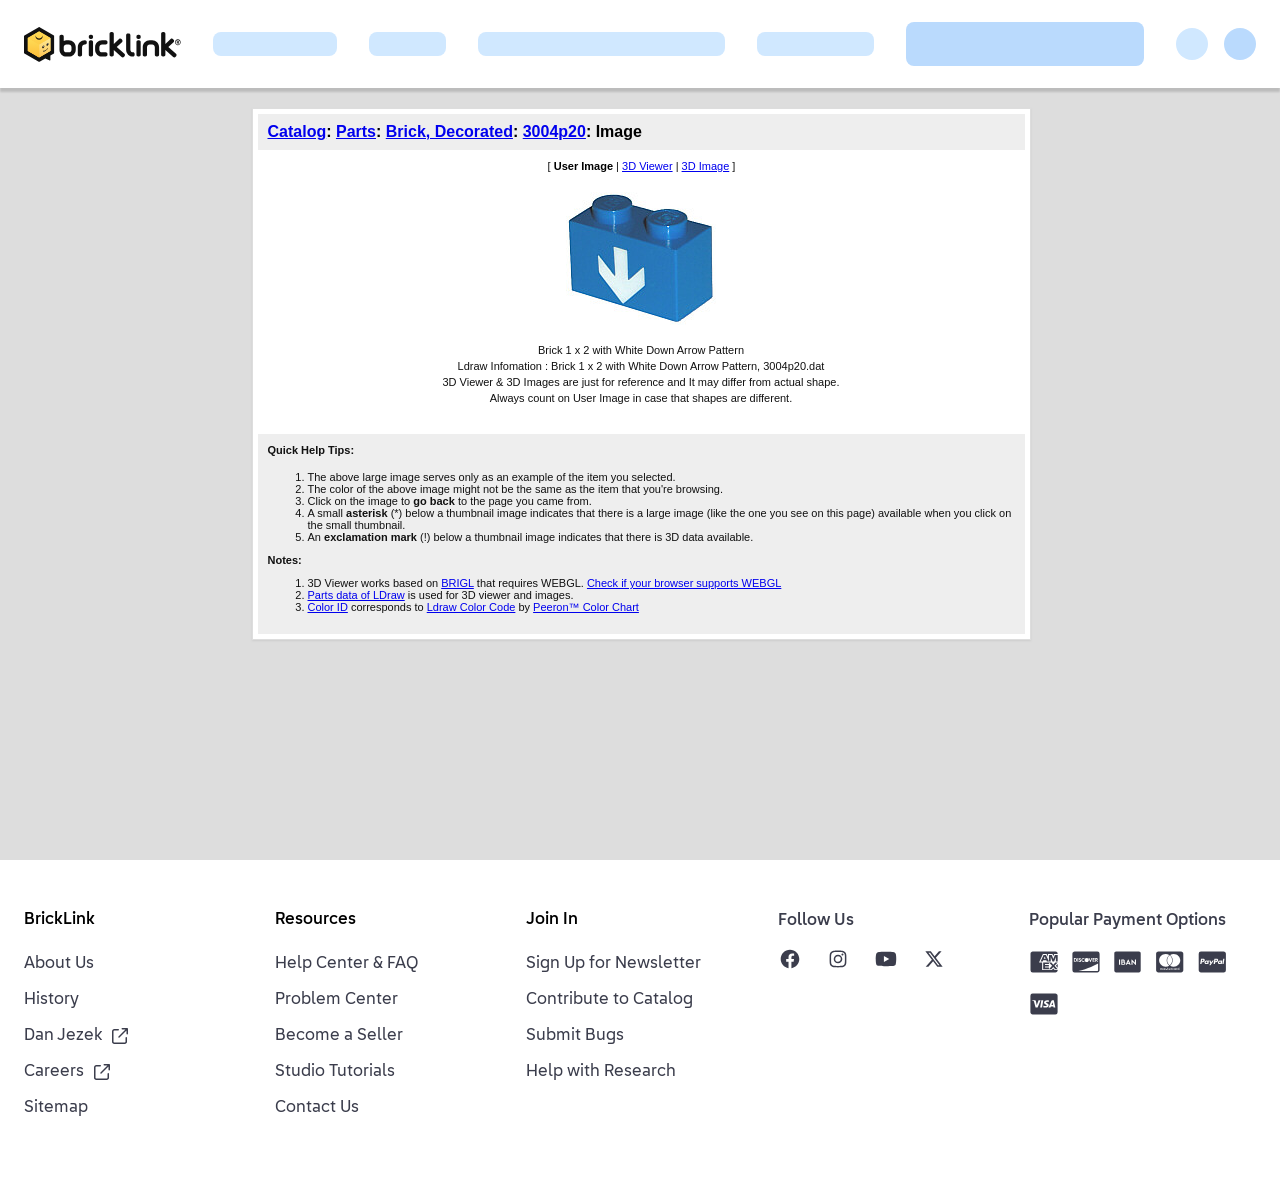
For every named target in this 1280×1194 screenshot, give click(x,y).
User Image (583, 166)
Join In (552, 920)
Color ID (328, 607)
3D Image (706, 166)
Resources (315, 920)
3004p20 (554, 131)
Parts (356, 131)
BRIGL (457, 583)
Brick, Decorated (449, 131)
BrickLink (59, 920)
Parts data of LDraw (356, 595)
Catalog (297, 131)
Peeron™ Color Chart (586, 607)
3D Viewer (647, 166)
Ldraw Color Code (471, 607)
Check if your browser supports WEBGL (684, 583)
